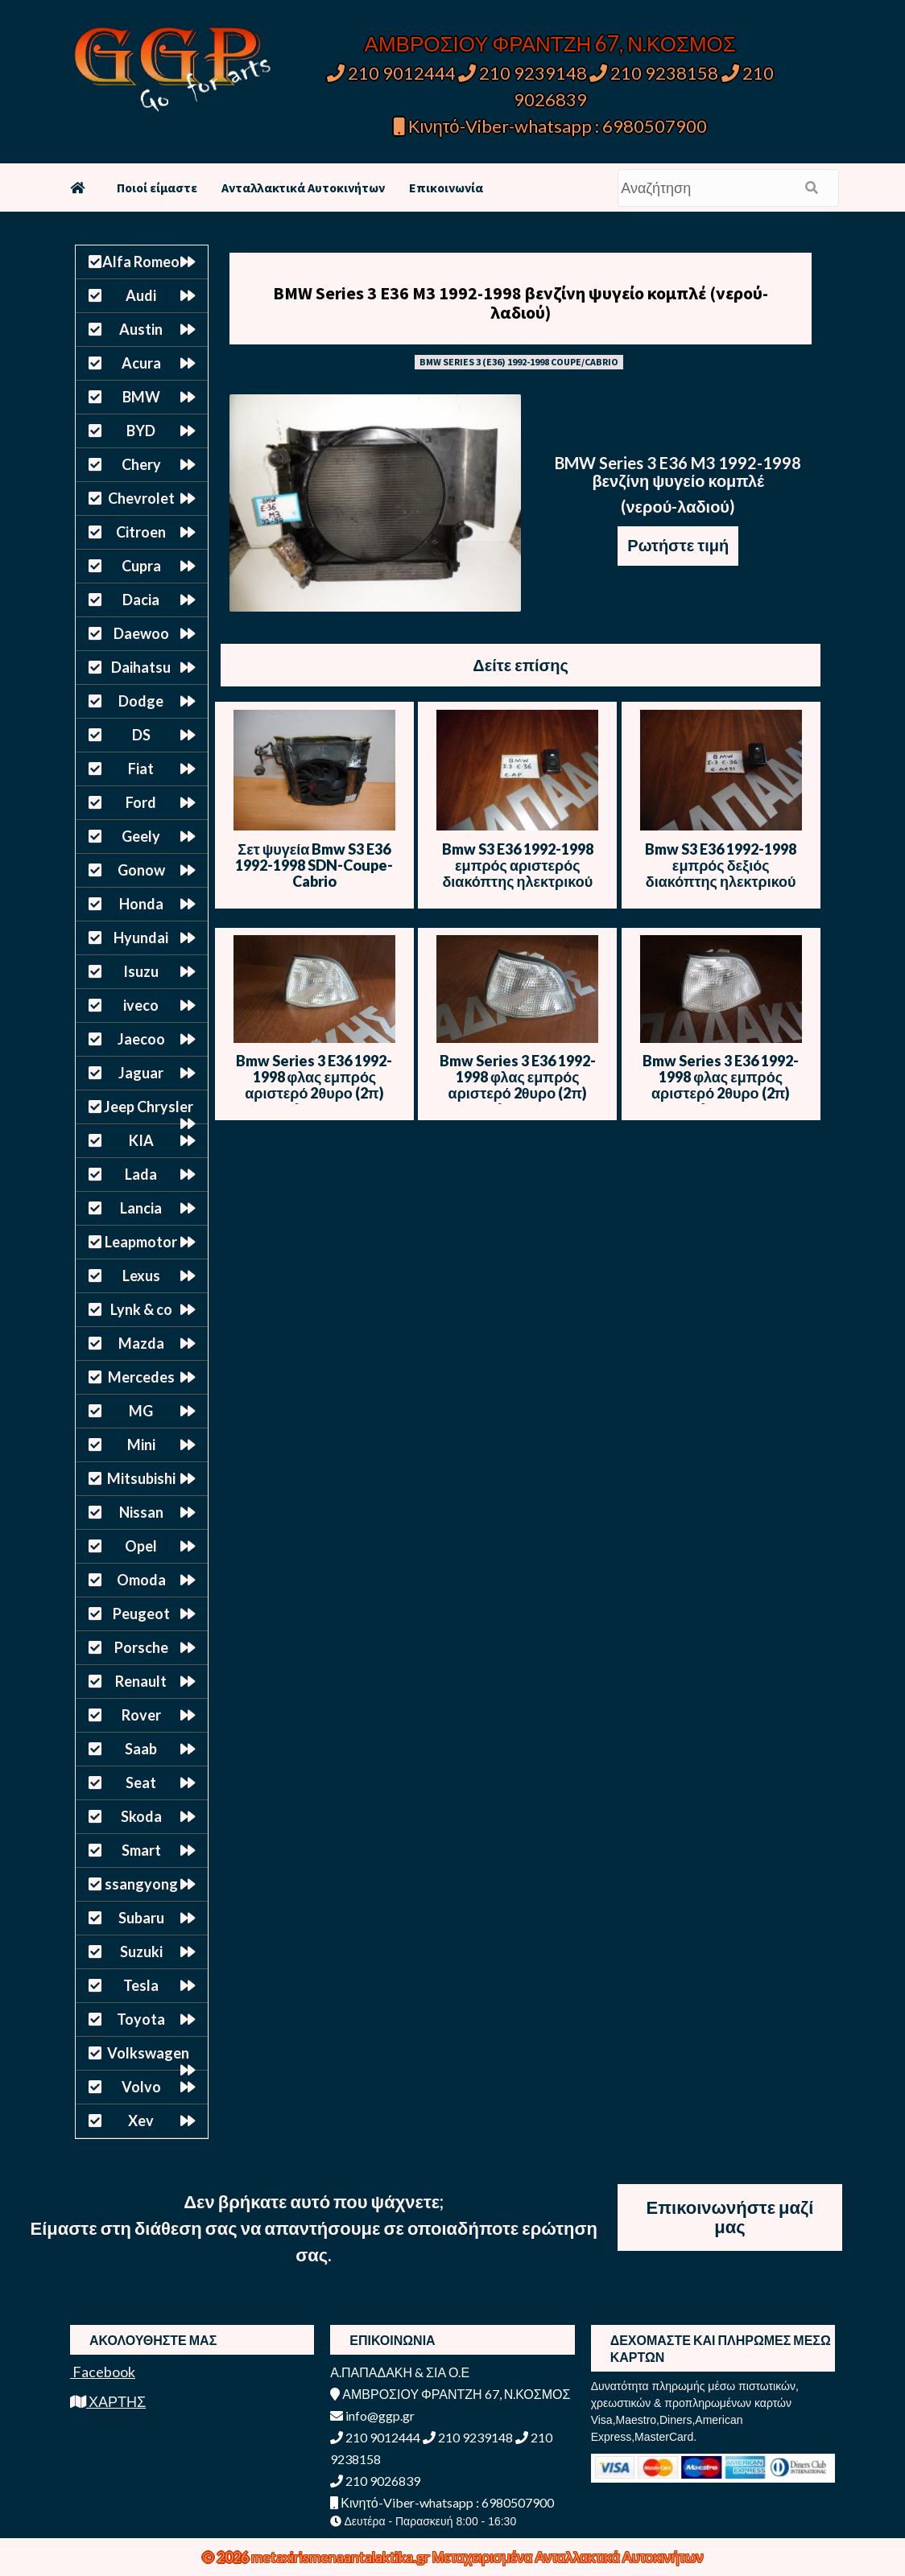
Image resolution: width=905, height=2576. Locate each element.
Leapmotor (141, 1242)
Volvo (141, 2087)
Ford (141, 802)
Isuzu (141, 971)
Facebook (102, 2371)
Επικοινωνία (446, 187)
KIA (141, 1140)
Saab (141, 1749)
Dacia (140, 599)
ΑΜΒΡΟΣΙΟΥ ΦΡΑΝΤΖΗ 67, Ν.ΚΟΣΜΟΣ (550, 43)
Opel (141, 1546)
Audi (141, 295)
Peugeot (141, 1613)
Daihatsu (141, 667)
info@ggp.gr (372, 2415)
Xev (141, 2120)
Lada (141, 1174)
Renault (141, 1681)
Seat (141, 1782)
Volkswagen (148, 2053)
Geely (141, 836)
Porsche (141, 1647)
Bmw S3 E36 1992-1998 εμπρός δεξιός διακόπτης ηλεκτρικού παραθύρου (720, 873)
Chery (141, 464)
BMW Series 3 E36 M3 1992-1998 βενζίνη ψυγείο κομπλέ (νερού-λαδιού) (520, 303)
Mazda (141, 1343)
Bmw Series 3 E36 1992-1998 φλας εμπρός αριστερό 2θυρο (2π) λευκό (314, 1085)
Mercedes (141, 1377)
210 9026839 (375, 2480)
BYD (140, 430)
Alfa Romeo (141, 261)
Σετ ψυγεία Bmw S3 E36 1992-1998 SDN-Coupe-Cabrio (314, 865)
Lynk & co (141, 1309)
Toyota (141, 2019)
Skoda (141, 1816)
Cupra (141, 566)
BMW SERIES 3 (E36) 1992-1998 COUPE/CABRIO (518, 362)
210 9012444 (391, 73)
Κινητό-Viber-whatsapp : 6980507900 (550, 126)
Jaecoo (141, 1039)
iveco (141, 1005)
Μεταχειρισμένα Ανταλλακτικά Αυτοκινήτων (568, 2557)
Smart (141, 1850)
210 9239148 (522, 73)
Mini (141, 1444)
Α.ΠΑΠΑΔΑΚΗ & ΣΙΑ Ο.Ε (399, 2372)
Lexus (141, 1275)
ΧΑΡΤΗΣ (108, 2401)
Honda (141, 904)
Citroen (141, 532)
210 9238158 (655, 73)
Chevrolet (141, 498)
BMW (141, 397)
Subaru (141, 1918)
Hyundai (141, 937)
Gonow (141, 870)
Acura (141, 363)
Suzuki (141, 1951)
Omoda (141, 1580)
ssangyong (141, 1884)
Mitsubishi (141, 1478)
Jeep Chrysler (148, 1106)
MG (141, 1411)
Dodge (140, 701)
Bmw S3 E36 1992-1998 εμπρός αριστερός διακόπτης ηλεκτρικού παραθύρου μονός (517, 873)
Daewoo (141, 633)
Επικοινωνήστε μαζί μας (730, 2216)
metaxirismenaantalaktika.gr (341, 2557)
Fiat (141, 768)
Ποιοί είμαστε (157, 187)
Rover (141, 1715)
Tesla (141, 1985)
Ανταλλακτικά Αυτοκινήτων (303, 187)
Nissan (141, 1512)
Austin (141, 329)
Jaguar (140, 1073)
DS (141, 735)
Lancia (141, 1208)
